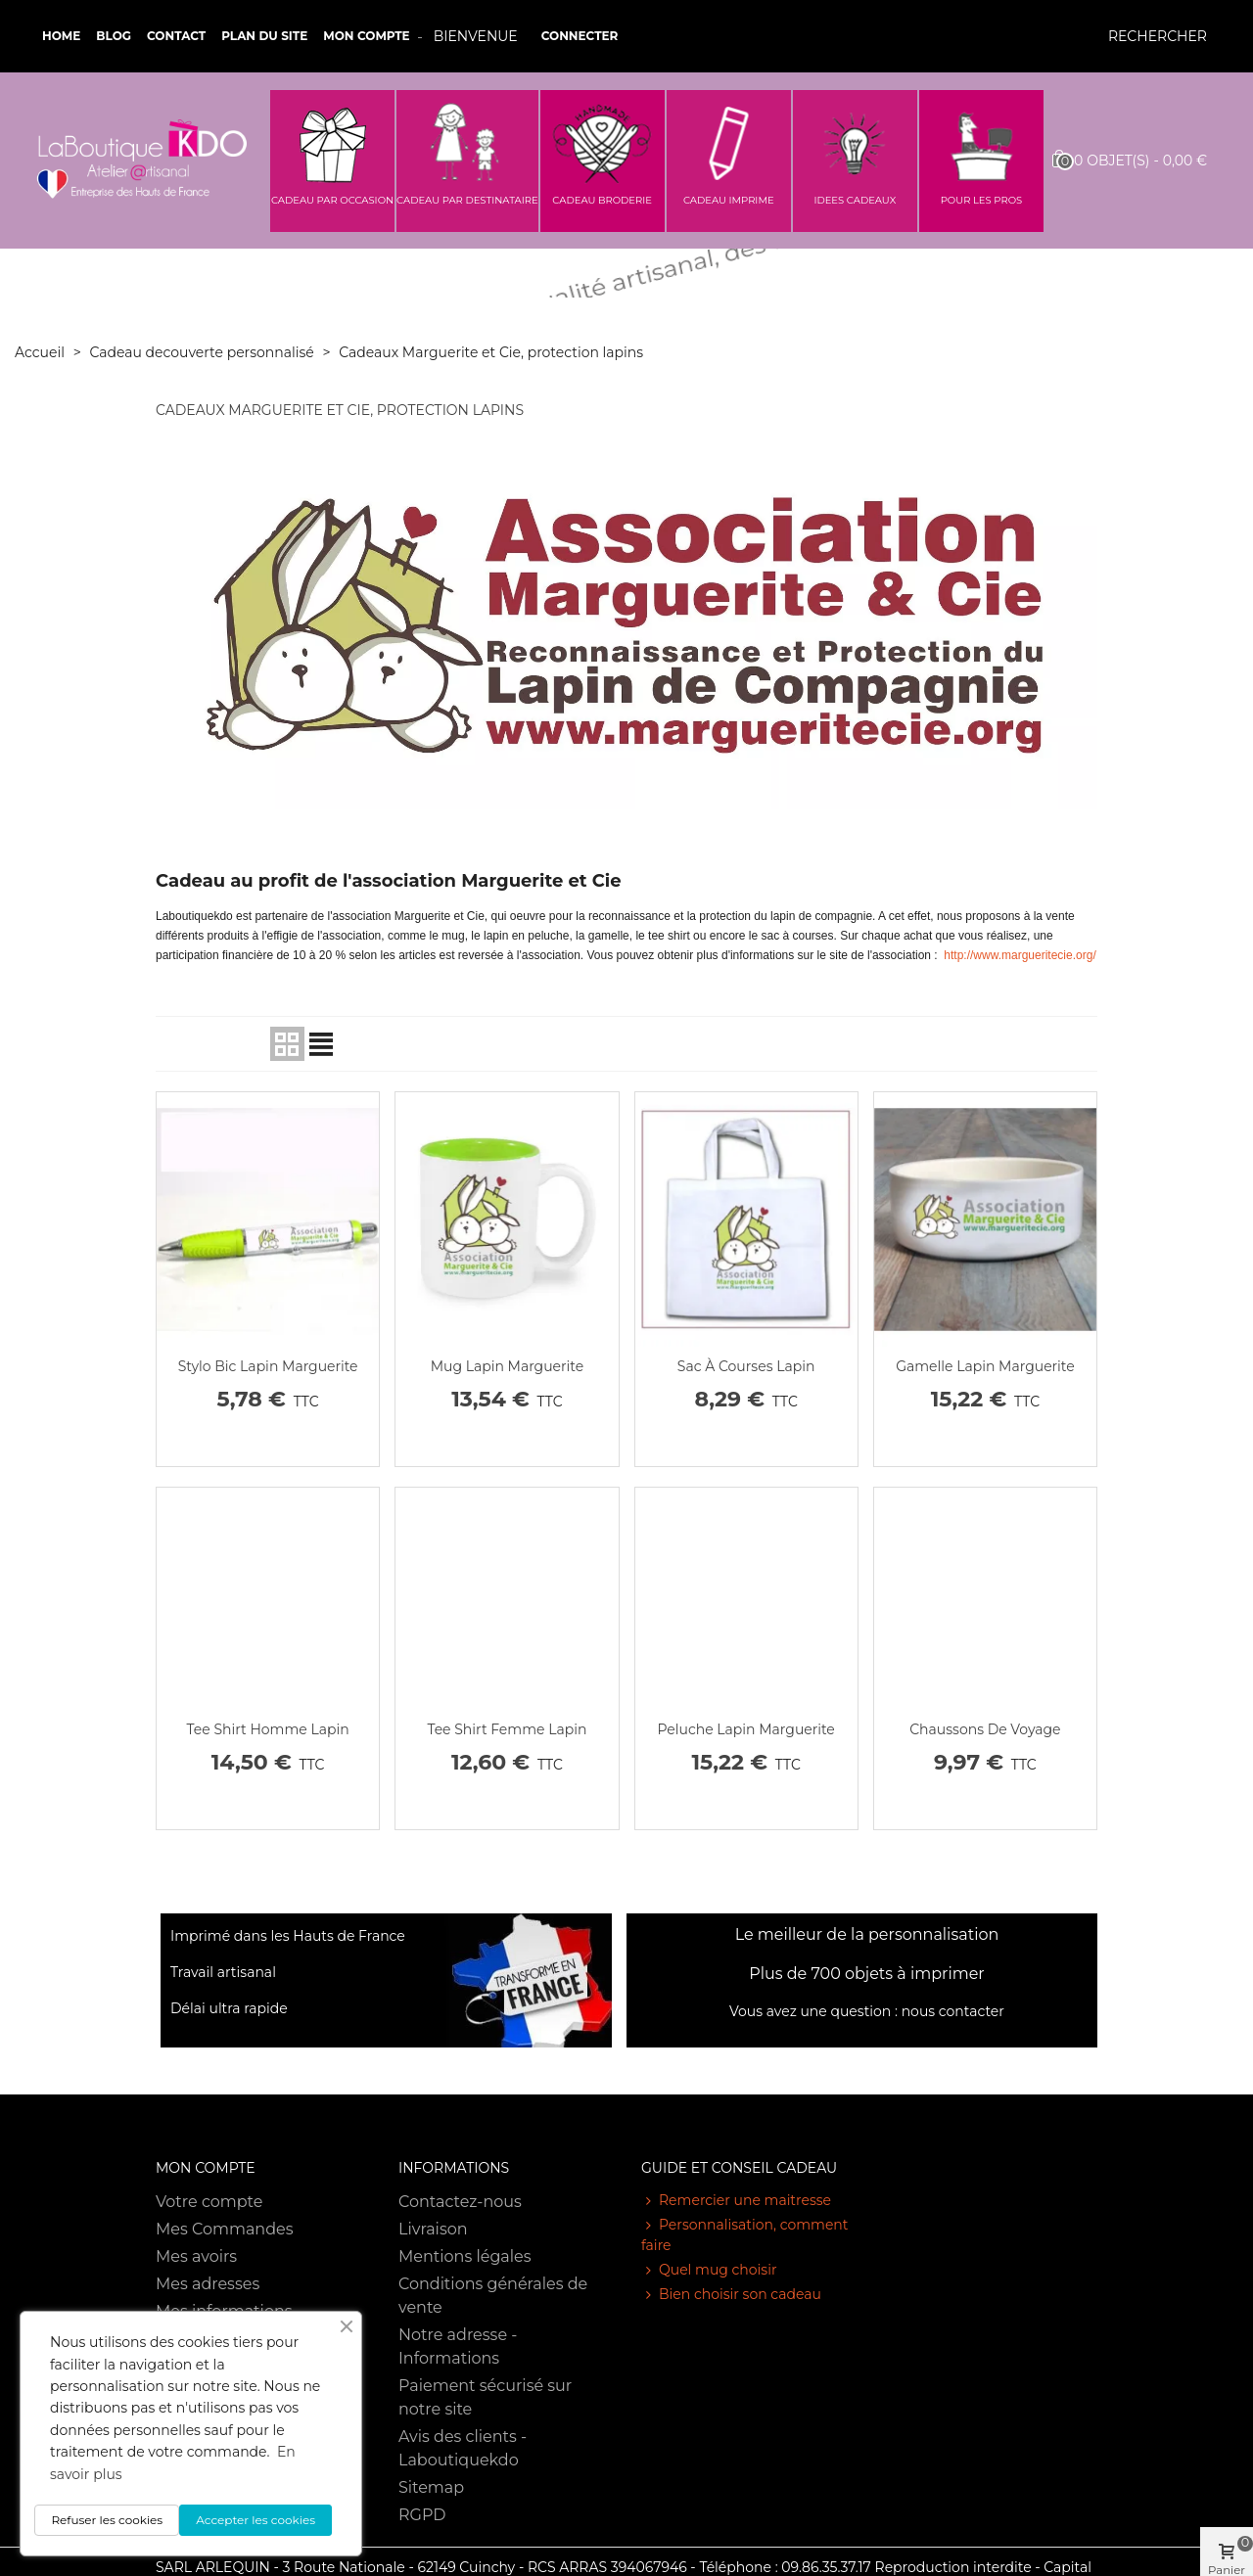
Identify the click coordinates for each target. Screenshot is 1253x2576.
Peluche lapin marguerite (745, 1729)
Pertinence (211, 1043)
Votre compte (209, 2201)
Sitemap (431, 2487)
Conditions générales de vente (492, 2296)
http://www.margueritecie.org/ (1019, 955)
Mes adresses (207, 2284)
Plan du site (264, 35)
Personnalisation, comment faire (745, 2234)
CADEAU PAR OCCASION (332, 200)
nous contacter (953, 2011)
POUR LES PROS (982, 200)
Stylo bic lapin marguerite (268, 1366)
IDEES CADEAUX (854, 200)
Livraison (433, 2229)
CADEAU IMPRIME (728, 200)
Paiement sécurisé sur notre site (485, 2397)
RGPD (421, 2515)
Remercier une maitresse (736, 2200)
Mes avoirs (196, 2256)
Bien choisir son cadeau (731, 2294)
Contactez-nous (460, 2201)
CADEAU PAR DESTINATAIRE (467, 200)
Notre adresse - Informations (457, 2346)
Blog (113, 35)
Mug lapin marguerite (507, 1366)
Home (61, 35)
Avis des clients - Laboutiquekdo (462, 2448)
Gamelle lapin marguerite (985, 1366)
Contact (176, 35)
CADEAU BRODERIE (602, 200)
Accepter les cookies (255, 2519)
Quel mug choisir (709, 2270)
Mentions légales (465, 2256)
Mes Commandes (225, 2229)
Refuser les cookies (106, 2519)
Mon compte (366, 35)
